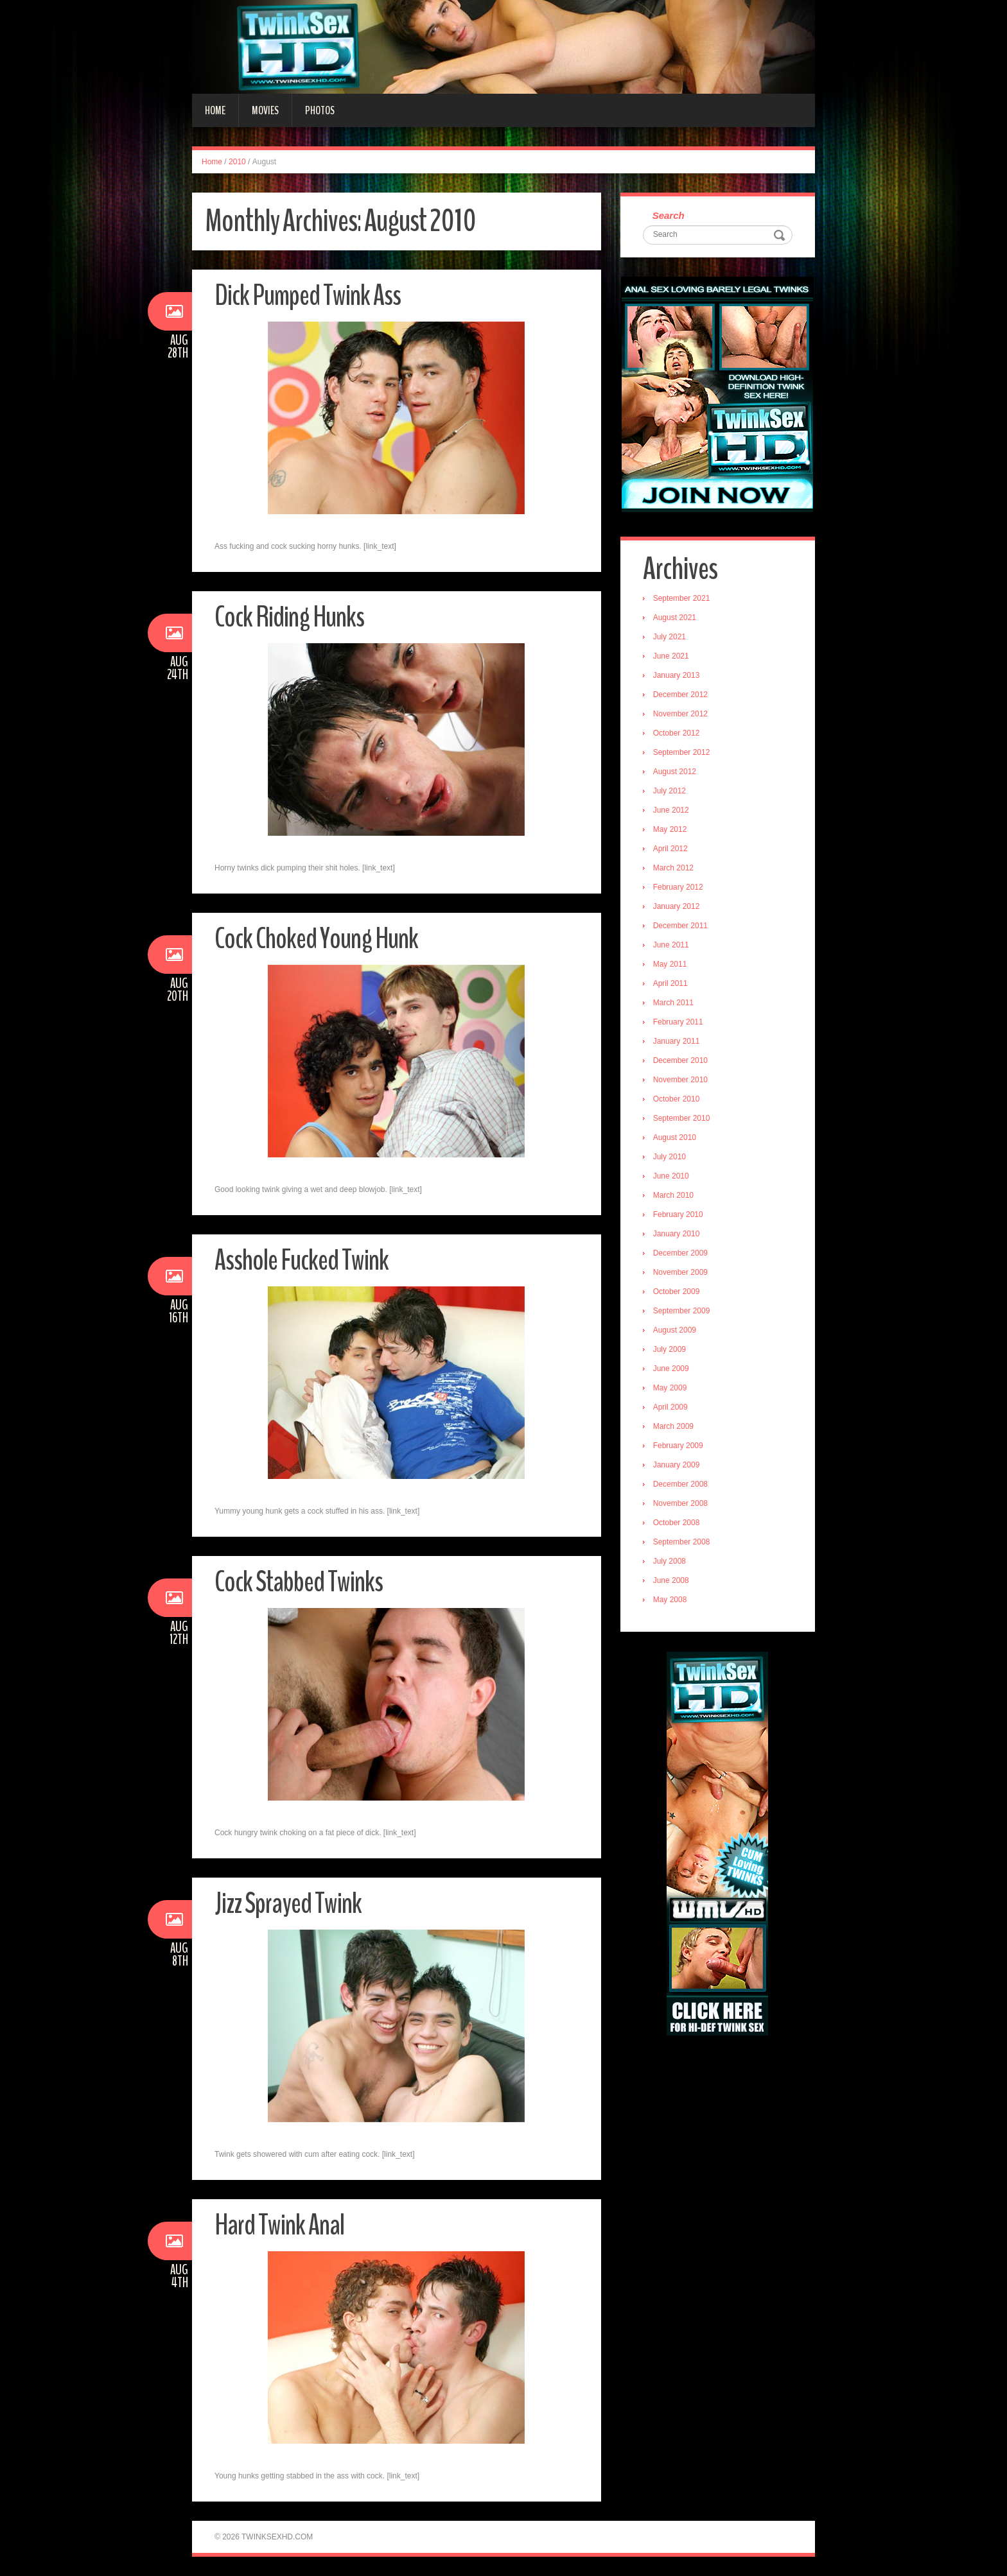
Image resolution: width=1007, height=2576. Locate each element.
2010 (237, 161)
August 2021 (674, 617)
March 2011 (673, 1002)
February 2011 (678, 1021)
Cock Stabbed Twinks (299, 1582)
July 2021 (669, 636)
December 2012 (680, 694)
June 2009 (671, 1368)
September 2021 (681, 598)
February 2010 (678, 1214)
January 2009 (676, 1464)
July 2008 (669, 1561)
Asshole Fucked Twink (302, 1260)
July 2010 (669, 1156)
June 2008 (671, 1580)
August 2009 (674, 1330)
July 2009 (669, 1349)
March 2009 (673, 1426)
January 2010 (676, 1233)
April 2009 (670, 1407)
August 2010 (674, 1137)
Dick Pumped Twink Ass (308, 295)
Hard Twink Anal (279, 2225)
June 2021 (671, 656)
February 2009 (678, 1445)
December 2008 (680, 1484)
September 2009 (681, 1310)
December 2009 (680, 1253)
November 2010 (680, 1079)
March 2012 (673, 867)
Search (668, 215)
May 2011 (670, 964)
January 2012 (676, 906)
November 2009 (680, 1272)
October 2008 (676, 1522)
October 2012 (676, 733)
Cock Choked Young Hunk (316, 938)
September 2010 (681, 1118)
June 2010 (671, 1175)
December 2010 (680, 1060)
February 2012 (678, 887)
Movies (265, 110)
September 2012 (681, 752)
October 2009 (676, 1291)
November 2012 (680, 713)
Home (215, 110)
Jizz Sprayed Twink (288, 1903)
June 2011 (671, 944)
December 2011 (680, 925)
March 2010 (673, 1195)
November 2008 (680, 1503)
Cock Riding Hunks (289, 617)
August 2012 (674, 771)
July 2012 (669, 790)
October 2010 (676, 1098)
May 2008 (670, 1599)
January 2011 (676, 1041)
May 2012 (670, 829)
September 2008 (681, 1541)
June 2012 (671, 810)
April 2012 (670, 848)
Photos (320, 110)
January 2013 (676, 675)
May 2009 (670, 1387)
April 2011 (670, 983)
